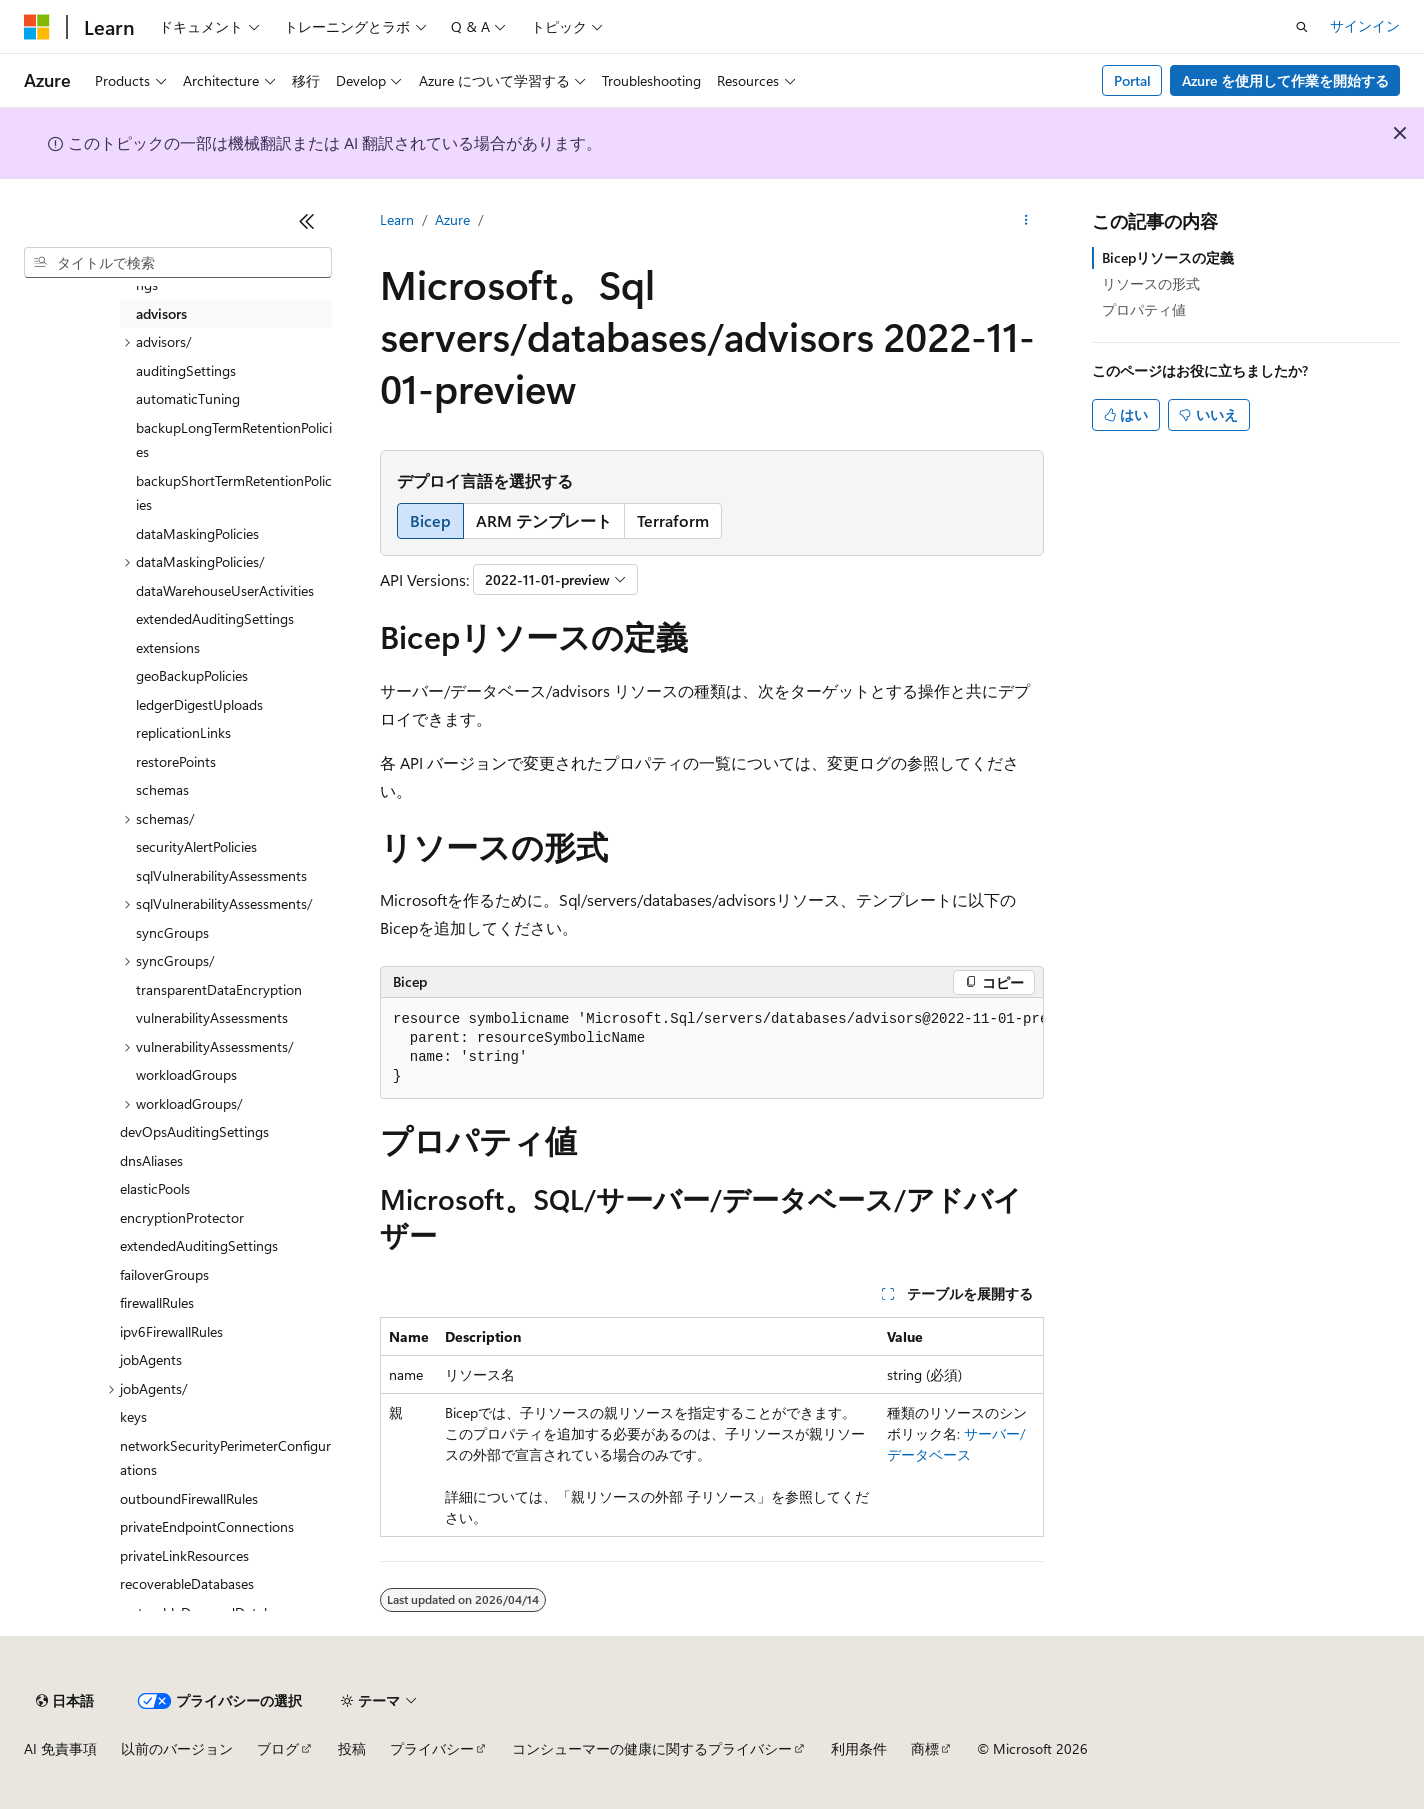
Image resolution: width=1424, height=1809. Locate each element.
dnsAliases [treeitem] (151, 1160)
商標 (925, 1748)
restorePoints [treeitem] (176, 761)
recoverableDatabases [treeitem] (187, 1583)
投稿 (352, 1748)
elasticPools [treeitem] (155, 1188)
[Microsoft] (37, 27)
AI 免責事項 (60, 1748)
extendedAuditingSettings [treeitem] (215, 618)
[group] (712, 1048)
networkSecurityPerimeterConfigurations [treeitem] (225, 1458)
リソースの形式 (1151, 283)
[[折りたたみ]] (307, 221)
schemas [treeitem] (162, 789)
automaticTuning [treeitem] (188, 398)
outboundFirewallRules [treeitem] (189, 1498)
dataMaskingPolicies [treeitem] (197, 533)
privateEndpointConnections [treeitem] (207, 1526)
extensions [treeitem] (168, 647)
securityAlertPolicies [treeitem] (196, 846)
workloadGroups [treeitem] (186, 1074)
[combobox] (178, 263)
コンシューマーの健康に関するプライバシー (652, 1748)
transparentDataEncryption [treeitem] (219, 989)
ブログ (278, 1748)
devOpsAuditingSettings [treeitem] (194, 1131)
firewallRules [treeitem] (157, 1302)
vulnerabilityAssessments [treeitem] (212, 1017)
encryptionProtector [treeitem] (182, 1217)
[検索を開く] (1302, 27)
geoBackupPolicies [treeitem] (192, 675)
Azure (452, 219)
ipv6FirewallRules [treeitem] (171, 1331)
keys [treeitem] (133, 1416)
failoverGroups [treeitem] (164, 1274)
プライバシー (432, 1748)
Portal (1132, 80)
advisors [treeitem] (161, 313)
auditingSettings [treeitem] (186, 370)
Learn (397, 219)
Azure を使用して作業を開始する (1285, 80)
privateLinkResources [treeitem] (184, 1555)
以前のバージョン (177, 1748)
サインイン (1365, 25)
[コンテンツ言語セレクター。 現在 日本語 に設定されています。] (65, 1701)
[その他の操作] (1026, 221)
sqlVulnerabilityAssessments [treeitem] (221, 875)
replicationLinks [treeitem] (183, 732)
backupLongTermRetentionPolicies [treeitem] (234, 440)
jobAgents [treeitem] (151, 1359)
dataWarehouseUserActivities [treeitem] (225, 590)
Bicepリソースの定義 (1168, 257)
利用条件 (859, 1748)
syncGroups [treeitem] (172, 932)
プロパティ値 (1144, 309)
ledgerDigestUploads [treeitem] (199, 704)
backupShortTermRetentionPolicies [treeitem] (234, 493)
